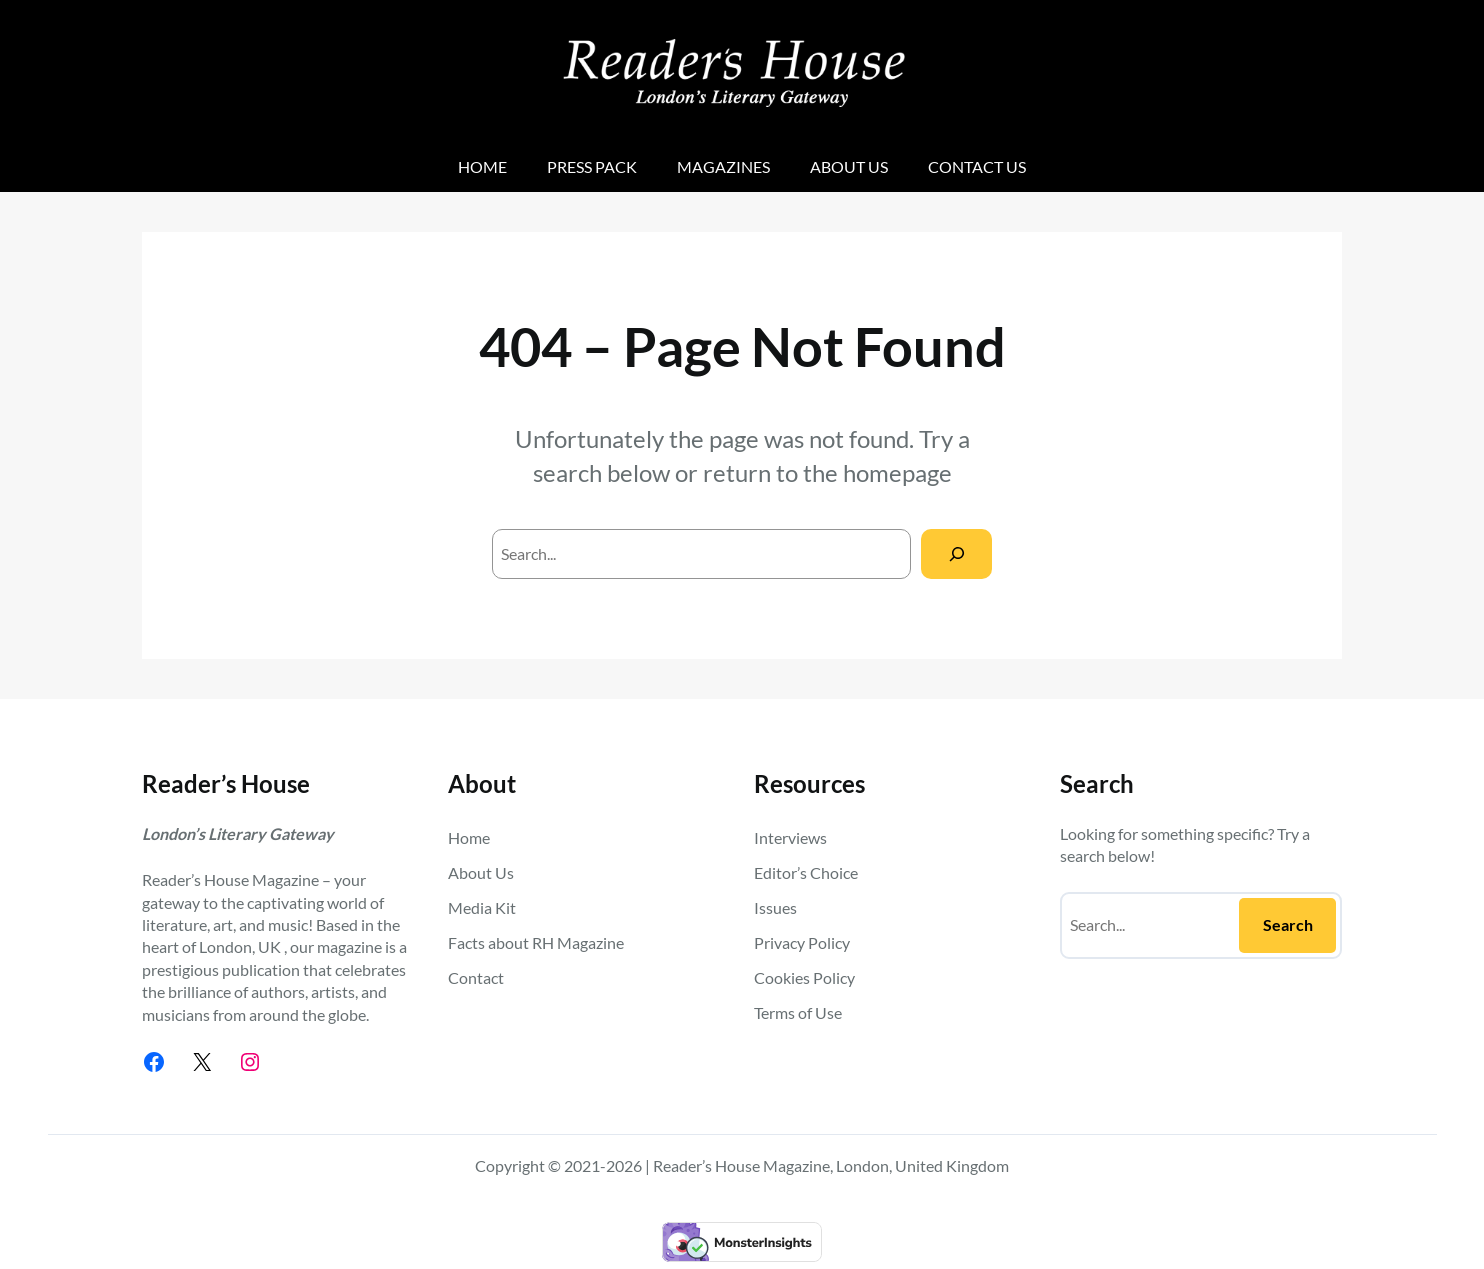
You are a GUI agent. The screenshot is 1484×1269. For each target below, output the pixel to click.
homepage (897, 472)
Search (1288, 924)
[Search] (956, 553)
